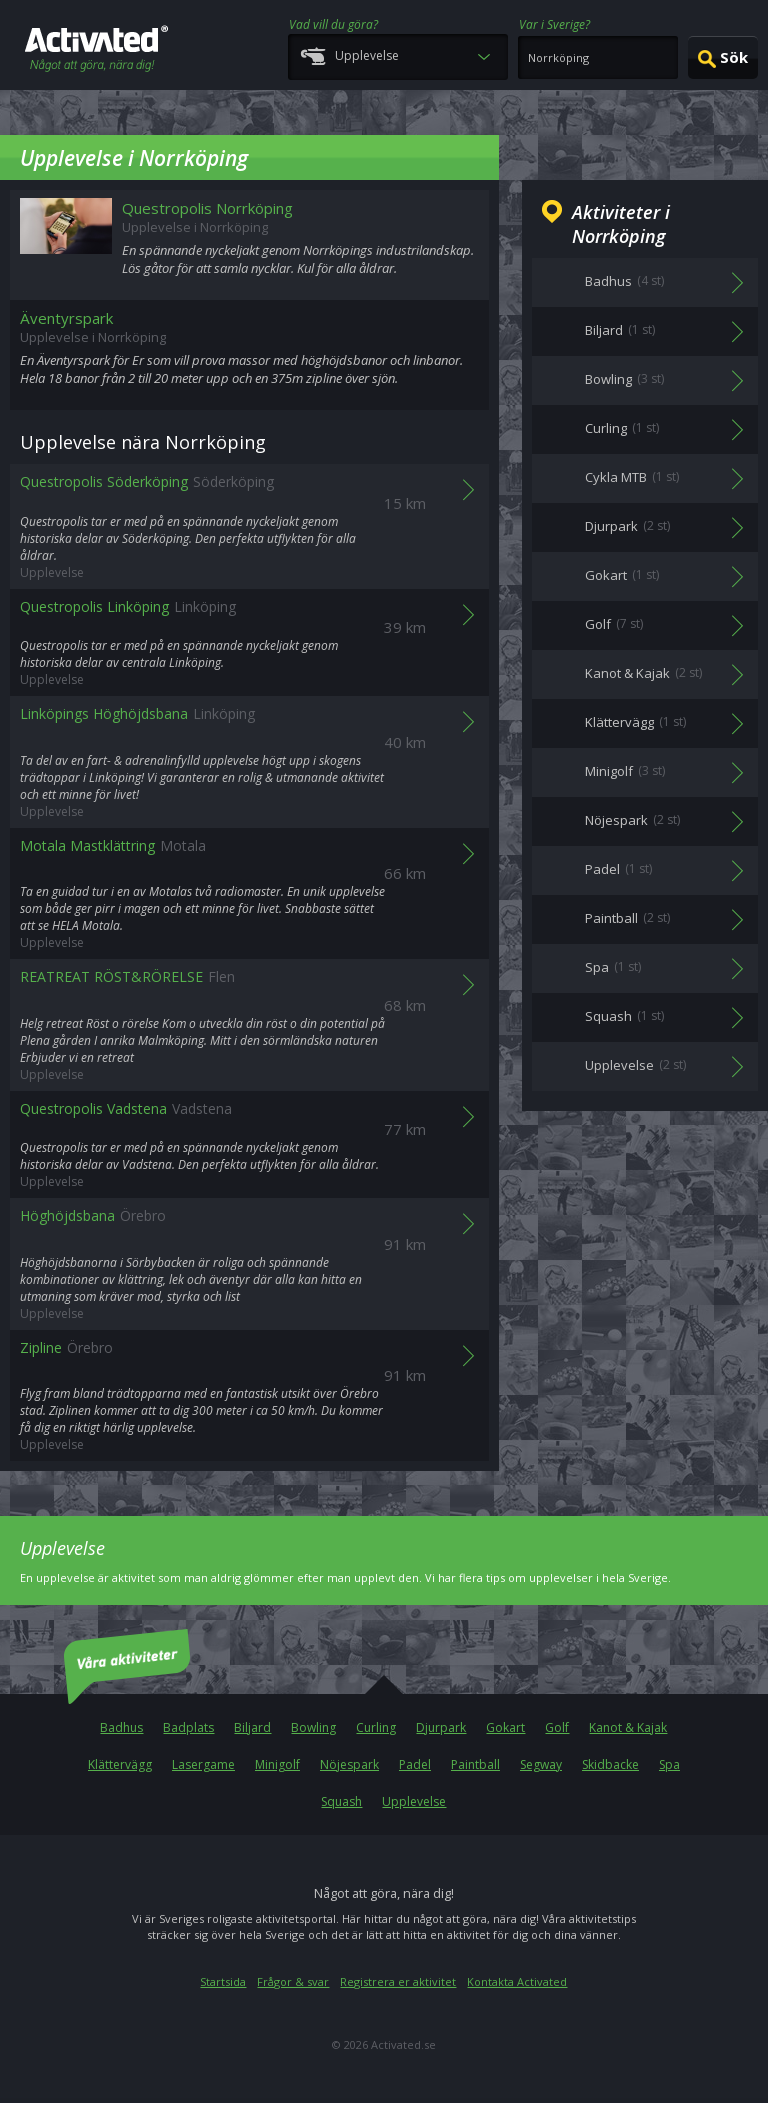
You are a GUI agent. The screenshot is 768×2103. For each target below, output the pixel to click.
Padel (415, 1764)
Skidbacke (610, 1764)
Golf (557, 1727)
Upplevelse (414, 1801)
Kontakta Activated (517, 1981)
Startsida (223, 1981)
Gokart (505, 1727)
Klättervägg (120, 1764)
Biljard (252, 1727)
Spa (669, 1764)
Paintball (475, 1764)
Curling (376, 1727)
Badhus (121, 1727)
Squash (341, 1801)
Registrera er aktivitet (398, 1981)
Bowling (313, 1727)
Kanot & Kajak (628, 1727)
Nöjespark (349, 1764)
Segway (541, 1764)
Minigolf (277, 1764)
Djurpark (441, 1727)
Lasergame (203, 1764)
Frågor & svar (293, 1981)
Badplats (188, 1727)
